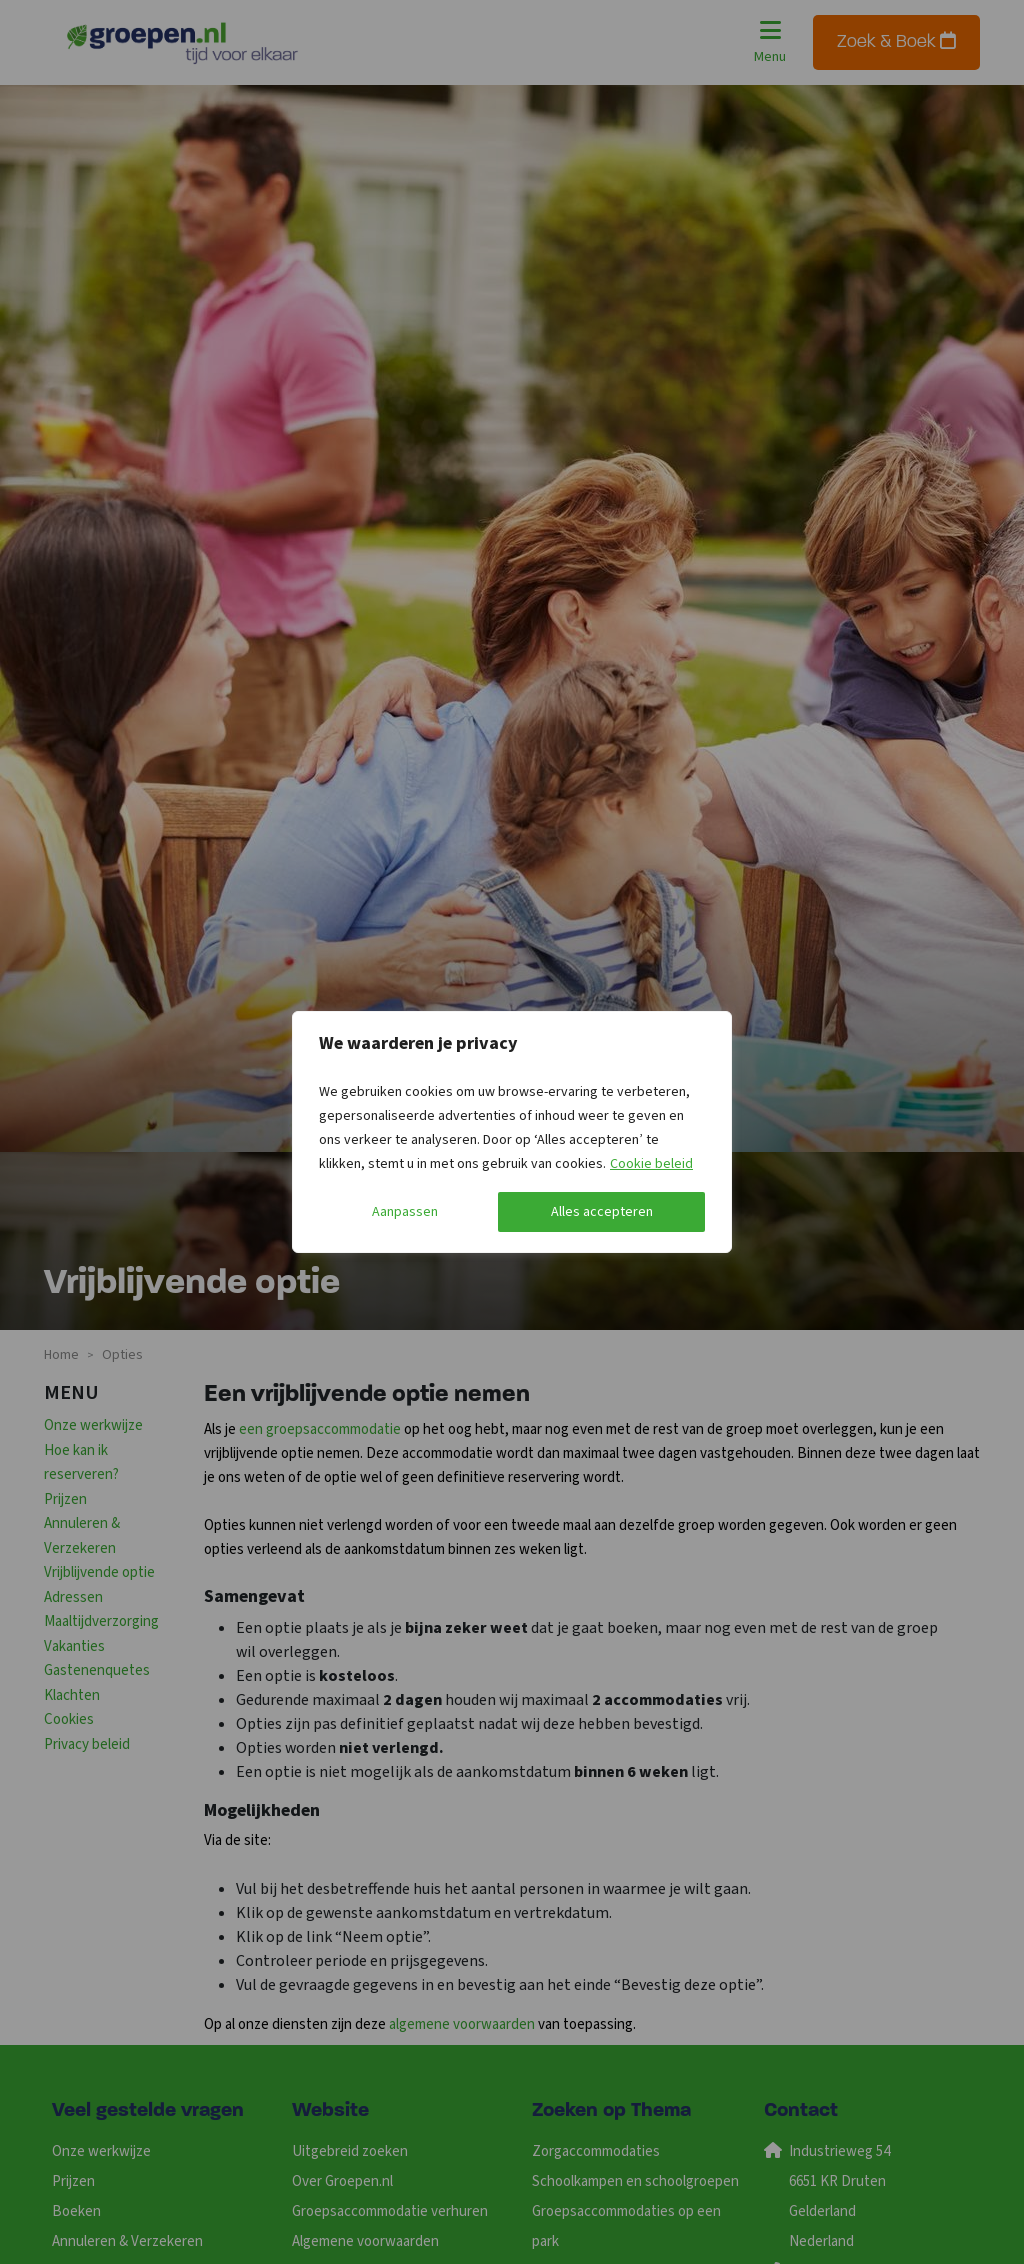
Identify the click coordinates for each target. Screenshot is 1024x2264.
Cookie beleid (651, 1164)
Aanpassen (405, 1212)
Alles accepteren (602, 1212)
